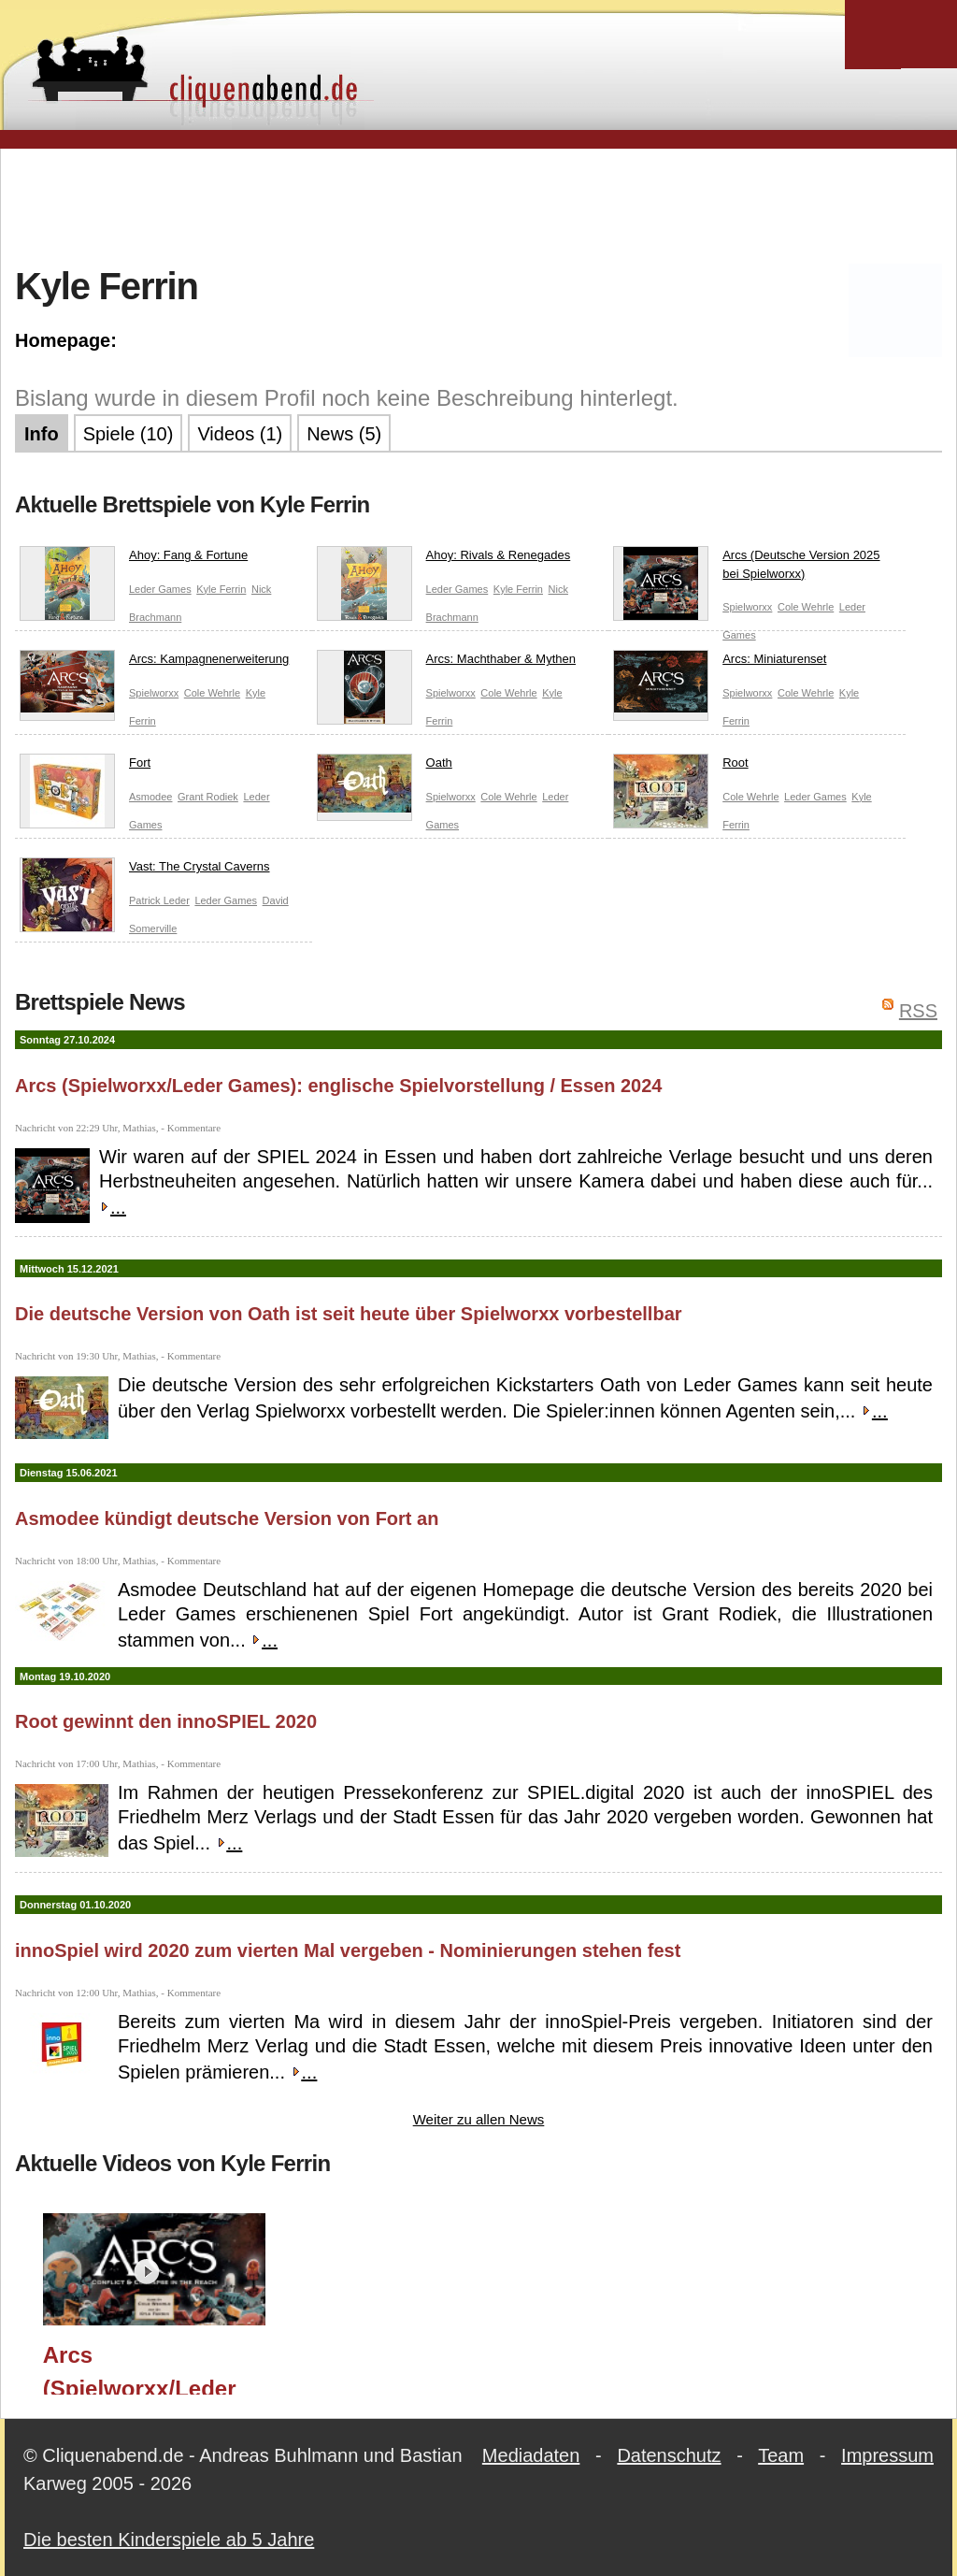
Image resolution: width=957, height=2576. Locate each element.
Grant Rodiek (208, 796)
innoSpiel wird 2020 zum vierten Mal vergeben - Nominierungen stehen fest (347, 1950)
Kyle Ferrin (221, 589)
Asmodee (150, 796)
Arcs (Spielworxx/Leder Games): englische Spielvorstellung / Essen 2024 (339, 1085)
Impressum (887, 2455)
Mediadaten (531, 2455)
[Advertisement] (478, 205)
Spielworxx (747, 606)
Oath (384, 767)
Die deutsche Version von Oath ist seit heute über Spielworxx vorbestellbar (348, 1313)
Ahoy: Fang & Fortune (134, 559)
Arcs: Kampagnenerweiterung (154, 663)
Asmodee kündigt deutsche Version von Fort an (226, 1518)
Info (41, 434)
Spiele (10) (128, 434)
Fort (85, 767)
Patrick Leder (159, 900)
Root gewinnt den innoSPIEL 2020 (166, 1721)
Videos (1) (239, 434)
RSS (918, 1010)
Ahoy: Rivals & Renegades (444, 559)
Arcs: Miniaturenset (719, 663)
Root (680, 767)
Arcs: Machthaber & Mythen (446, 663)
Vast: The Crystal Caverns (145, 870)
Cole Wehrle (806, 606)
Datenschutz (669, 2455)
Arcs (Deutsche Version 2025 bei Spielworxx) (746, 568)
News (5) (344, 434)
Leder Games (160, 589)
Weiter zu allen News (479, 2119)
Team (781, 2455)
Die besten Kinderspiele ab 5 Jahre (168, 2539)
